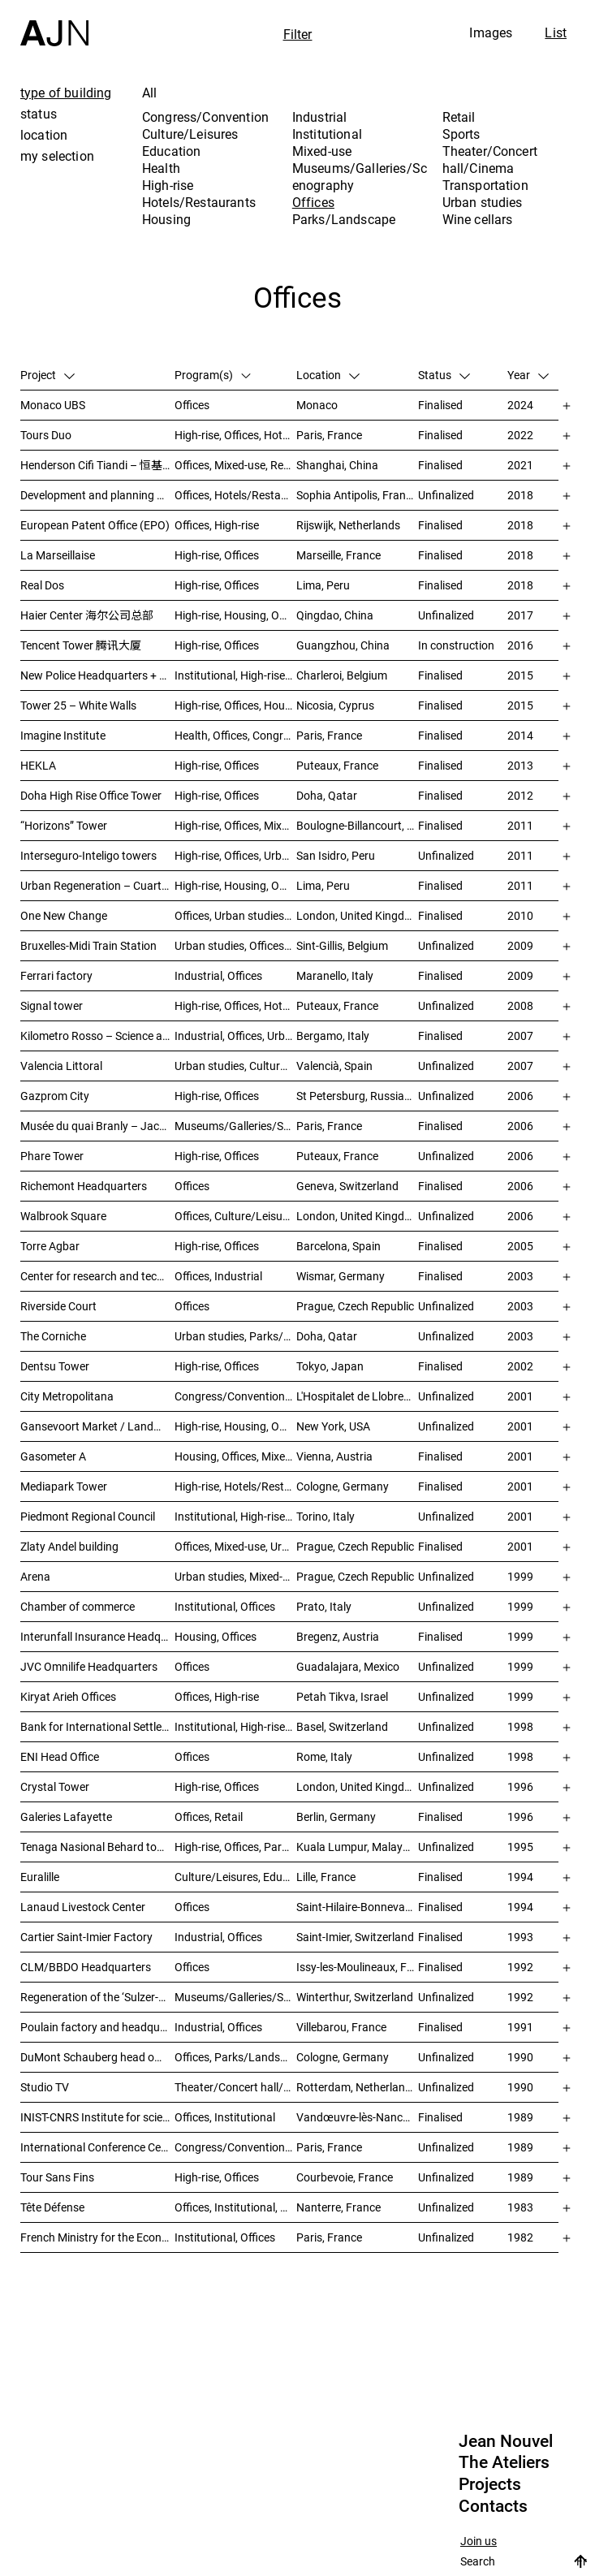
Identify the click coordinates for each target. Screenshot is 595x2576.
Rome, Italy (324, 1756)
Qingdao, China (334, 615)
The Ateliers (504, 2462)
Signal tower (51, 1005)
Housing (166, 219)
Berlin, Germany (336, 1816)
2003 (520, 1276)
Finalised (440, 404)
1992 (520, 1966)
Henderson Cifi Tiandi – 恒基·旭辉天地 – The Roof (97, 464)
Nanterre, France (338, 2207)
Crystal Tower (54, 1786)
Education (171, 151)
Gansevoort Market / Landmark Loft (97, 1426)
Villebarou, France (341, 2026)
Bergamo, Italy (332, 1035)
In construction (456, 645)
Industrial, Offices (218, 975)
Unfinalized (446, 495)
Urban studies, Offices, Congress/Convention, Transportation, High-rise (235, 945)
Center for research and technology (97, 1276)
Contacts (493, 2506)
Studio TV (44, 2087)
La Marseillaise (57, 555)
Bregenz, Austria (337, 1636)
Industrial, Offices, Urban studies (235, 1035)
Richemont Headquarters (83, 1185)
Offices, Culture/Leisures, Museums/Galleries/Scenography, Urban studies (235, 1215)
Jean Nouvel (506, 2441)
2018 (520, 495)
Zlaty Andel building (69, 1546)
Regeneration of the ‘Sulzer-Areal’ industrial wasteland (97, 1996)
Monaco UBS (52, 404)
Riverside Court (58, 1306)
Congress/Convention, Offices (235, 2147)
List (556, 32)
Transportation (485, 185)
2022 (520, 434)
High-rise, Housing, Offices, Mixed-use (235, 615)
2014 (520, 735)
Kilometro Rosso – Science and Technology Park (97, 1035)
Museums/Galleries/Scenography (359, 176)
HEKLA (38, 765)
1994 (520, 1876)
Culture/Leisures (190, 134)
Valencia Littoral (61, 1065)
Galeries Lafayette (66, 1816)
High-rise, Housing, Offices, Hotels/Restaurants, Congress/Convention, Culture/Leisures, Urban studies (235, 885)
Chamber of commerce (77, 1606)
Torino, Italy (325, 1516)
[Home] (54, 23)
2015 (520, 675)
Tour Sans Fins (57, 2177)
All (149, 92)
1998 (520, 1726)
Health (161, 168)
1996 (520, 1786)
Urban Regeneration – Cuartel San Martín (97, 885)
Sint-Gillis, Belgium (342, 945)
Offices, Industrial (218, 1276)
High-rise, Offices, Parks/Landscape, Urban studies (235, 1846)
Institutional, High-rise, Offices (235, 675)
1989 (520, 2117)
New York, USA (333, 1426)
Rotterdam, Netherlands (356, 2087)
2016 (520, 645)
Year (528, 374)
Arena (35, 1576)
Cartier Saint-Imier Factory (86, 1936)
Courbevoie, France (344, 2177)
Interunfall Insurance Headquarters (97, 1636)
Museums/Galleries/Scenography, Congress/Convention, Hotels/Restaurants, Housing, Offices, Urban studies (235, 1996)
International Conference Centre (97, 2147)
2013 (520, 765)
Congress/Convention (205, 117)
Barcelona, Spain (338, 1245)
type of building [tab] (66, 92)
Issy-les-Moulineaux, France (357, 1966)
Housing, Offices (216, 1636)
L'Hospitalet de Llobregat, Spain (357, 1396)
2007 (520, 1035)
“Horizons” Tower (63, 825)
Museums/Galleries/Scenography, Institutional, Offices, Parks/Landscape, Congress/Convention (235, 1125)
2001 (520, 1396)
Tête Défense (52, 2207)
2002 (520, 1366)
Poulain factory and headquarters (97, 2026)
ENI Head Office (59, 1756)
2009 (520, 945)
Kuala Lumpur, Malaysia (356, 1846)
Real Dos (42, 585)
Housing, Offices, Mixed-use (235, 1456)
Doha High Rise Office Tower (91, 795)
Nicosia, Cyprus (335, 705)
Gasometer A (53, 1456)
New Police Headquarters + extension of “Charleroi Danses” (97, 675)
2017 (520, 615)
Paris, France (329, 434)
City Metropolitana (67, 1396)
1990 (520, 2057)
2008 (520, 1005)
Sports (461, 134)
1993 (520, 1936)
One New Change (63, 915)
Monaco (317, 404)
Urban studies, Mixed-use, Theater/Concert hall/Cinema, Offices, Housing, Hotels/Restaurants (235, 1576)
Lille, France (326, 1876)
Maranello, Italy (334, 975)
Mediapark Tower (63, 1486)
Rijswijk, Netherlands (348, 525)
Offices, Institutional (225, 2117)
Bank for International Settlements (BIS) (97, 1726)
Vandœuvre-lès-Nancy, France (357, 2117)
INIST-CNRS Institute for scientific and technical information (97, 2117)
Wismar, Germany (340, 1276)
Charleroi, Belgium (341, 675)
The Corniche (53, 1336)
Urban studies (482, 202)
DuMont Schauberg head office (97, 2057)
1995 (520, 1846)
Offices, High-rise (217, 525)
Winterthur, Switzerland (354, 1996)
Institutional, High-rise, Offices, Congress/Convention (235, 1516)
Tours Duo (45, 434)
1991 (520, 2026)
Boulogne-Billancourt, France (357, 825)
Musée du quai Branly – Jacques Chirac (97, 1125)
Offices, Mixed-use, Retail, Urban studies (235, 464)
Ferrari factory (56, 975)
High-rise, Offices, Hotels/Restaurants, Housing (235, 1005)
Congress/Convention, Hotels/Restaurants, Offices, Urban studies (235, 1396)
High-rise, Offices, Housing (235, 705)
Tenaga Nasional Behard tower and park (97, 1846)
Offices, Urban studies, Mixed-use (235, 915)
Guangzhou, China (343, 645)
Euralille (39, 1876)
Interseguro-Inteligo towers (88, 855)
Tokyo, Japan (330, 1366)
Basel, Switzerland (342, 1726)
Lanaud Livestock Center (82, 1906)
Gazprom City (54, 1095)
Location (328, 374)
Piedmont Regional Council (87, 1516)
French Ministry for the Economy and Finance (97, 2237)
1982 (520, 2237)
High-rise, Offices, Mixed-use (235, 825)
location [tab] (43, 135)
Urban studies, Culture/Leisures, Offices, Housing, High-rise (235, 1065)
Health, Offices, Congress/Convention (235, 735)
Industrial (319, 117)
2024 (520, 404)
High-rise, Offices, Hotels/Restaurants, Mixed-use (235, 434)
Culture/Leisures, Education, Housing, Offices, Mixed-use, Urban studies (235, 1876)
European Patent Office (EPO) (95, 525)
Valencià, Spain (334, 1065)
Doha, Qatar (326, 795)
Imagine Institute (63, 735)
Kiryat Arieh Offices (68, 1696)
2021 (520, 464)
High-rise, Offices (217, 555)
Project (47, 374)
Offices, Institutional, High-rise (235, 2207)
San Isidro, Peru (335, 855)
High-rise (167, 185)
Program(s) (213, 374)
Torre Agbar (50, 1245)
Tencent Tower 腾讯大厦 (80, 645)
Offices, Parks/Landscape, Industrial (235, 2057)
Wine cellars (477, 219)
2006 (520, 1095)
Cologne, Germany (342, 1486)
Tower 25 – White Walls (78, 705)
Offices (313, 202)
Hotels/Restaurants (199, 202)
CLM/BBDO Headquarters (85, 1966)
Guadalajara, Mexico (347, 1666)
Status (444, 374)
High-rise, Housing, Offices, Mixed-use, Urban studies (235, 1426)
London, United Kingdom (357, 915)
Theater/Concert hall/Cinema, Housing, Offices (235, 2087)
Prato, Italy (323, 1606)
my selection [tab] (57, 156)
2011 (520, 825)
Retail (459, 117)
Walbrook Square (63, 1215)
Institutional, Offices (225, 1606)
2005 (520, 1245)
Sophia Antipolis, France (356, 495)
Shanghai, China (337, 464)
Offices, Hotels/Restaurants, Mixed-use (235, 495)
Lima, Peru (323, 585)
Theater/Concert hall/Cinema (489, 159)
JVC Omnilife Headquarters (88, 1666)
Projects (490, 2484)
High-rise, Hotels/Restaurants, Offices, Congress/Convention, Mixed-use (235, 1486)
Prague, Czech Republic (355, 1306)
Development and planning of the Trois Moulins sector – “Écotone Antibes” (97, 495)
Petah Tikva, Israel (342, 1696)
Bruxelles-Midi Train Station (88, 945)
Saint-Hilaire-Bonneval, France (357, 1906)
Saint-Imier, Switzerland (355, 1936)
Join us (478, 2541)
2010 (520, 915)
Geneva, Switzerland (347, 1185)
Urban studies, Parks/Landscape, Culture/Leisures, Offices (235, 1336)
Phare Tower (52, 1155)
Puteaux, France (337, 765)
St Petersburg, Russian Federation (357, 1095)
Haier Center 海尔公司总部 (86, 615)
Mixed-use (321, 151)
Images (490, 32)
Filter (298, 34)
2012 (520, 795)
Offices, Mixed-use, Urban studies (235, 1546)
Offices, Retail (209, 1816)
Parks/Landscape (343, 219)
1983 (520, 2207)
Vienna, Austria (334, 1456)
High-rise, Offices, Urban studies (235, 855)
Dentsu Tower (54, 1366)
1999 (520, 1576)
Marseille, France (338, 555)
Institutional (327, 134)
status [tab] (38, 114)
